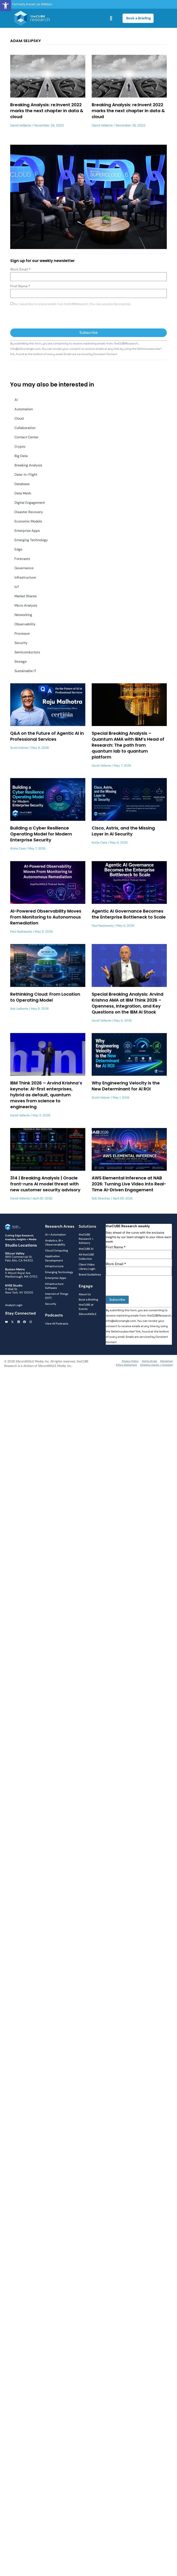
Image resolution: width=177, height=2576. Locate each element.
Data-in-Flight (25, 474)
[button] (5, 5)
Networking (23, 615)
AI (16, 400)
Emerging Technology (31, 540)
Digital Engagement (29, 502)
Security (20, 643)
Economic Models (28, 521)
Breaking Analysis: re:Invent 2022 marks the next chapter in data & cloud (46, 111)
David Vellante (20, 125)
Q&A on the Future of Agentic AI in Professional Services (47, 736)
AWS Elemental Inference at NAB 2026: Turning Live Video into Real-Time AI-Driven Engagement (129, 1184)
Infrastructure (25, 577)
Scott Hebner (19, 748)
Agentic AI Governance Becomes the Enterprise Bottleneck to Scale (129, 914)
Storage (20, 661)
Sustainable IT (25, 671)
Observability (25, 624)
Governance (23, 568)
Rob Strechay (101, 1198)
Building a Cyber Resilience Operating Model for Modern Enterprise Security (41, 834)
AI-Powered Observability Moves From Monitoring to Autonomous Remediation (45, 917)
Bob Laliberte (19, 1009)
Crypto (19, 446)
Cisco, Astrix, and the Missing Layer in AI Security (123, 831)
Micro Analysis (25, 605)
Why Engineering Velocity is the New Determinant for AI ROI (126, 1086)
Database (22, 484)
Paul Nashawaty (21, 931)
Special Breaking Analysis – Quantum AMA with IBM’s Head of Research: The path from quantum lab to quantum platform (128, 745)
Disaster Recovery (28, 512)
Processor (22, 633)
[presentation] (42, 318)
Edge (18, 549)
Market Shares (25, 596)
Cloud (19, 418)
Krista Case (18, 848)
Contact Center (26, 437)
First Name (20, 286)
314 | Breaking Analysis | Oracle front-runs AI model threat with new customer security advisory (45, 1184)
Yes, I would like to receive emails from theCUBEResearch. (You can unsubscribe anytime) (72, 304)
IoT (16, 587)
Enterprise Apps (27, 530)
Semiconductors (27, 652)
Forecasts (22, 558)
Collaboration (25, 428)
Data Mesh (22, 493)
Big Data (21, 456)
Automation (23, 409)
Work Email (20, 269)
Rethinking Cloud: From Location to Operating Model (45, 997)
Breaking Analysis (28, 465)
